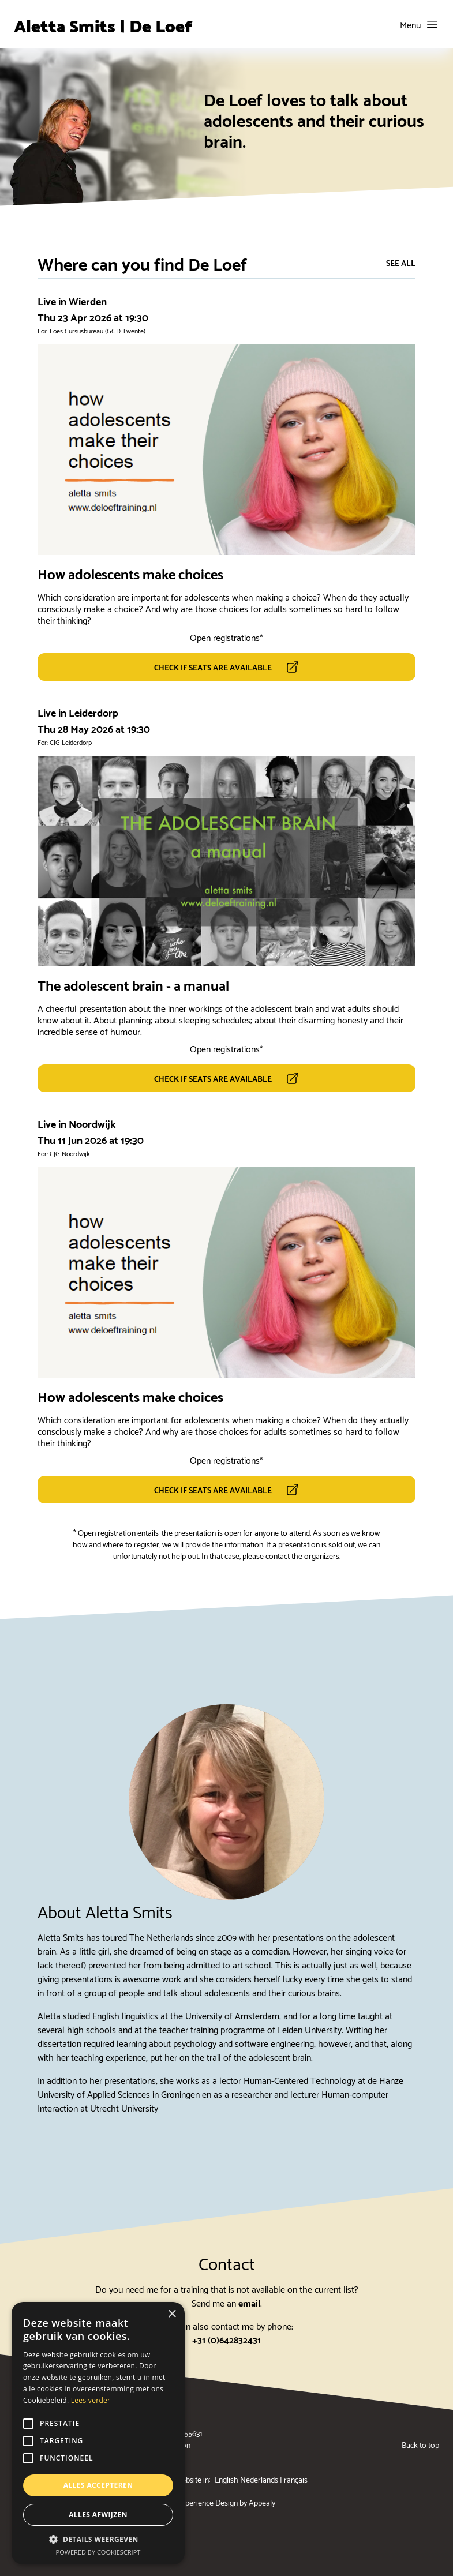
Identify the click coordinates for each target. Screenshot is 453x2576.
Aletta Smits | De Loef (103, 24)
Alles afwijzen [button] (98, 2514)
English (226, 2478)
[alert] (98, 2433)
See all (400, 262)
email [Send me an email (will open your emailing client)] (249, 2302)
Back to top (420, 2444)
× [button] (171, 2314)
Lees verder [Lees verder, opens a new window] (91, 2400)
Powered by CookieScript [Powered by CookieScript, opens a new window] (98, 2552)
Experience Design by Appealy (226, 2502)
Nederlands (259, 2478)
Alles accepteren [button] (98, 2485)
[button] (98, 2539)
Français (294, 2478)
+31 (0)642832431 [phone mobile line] (226, 2339)
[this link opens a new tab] (226, 667)
